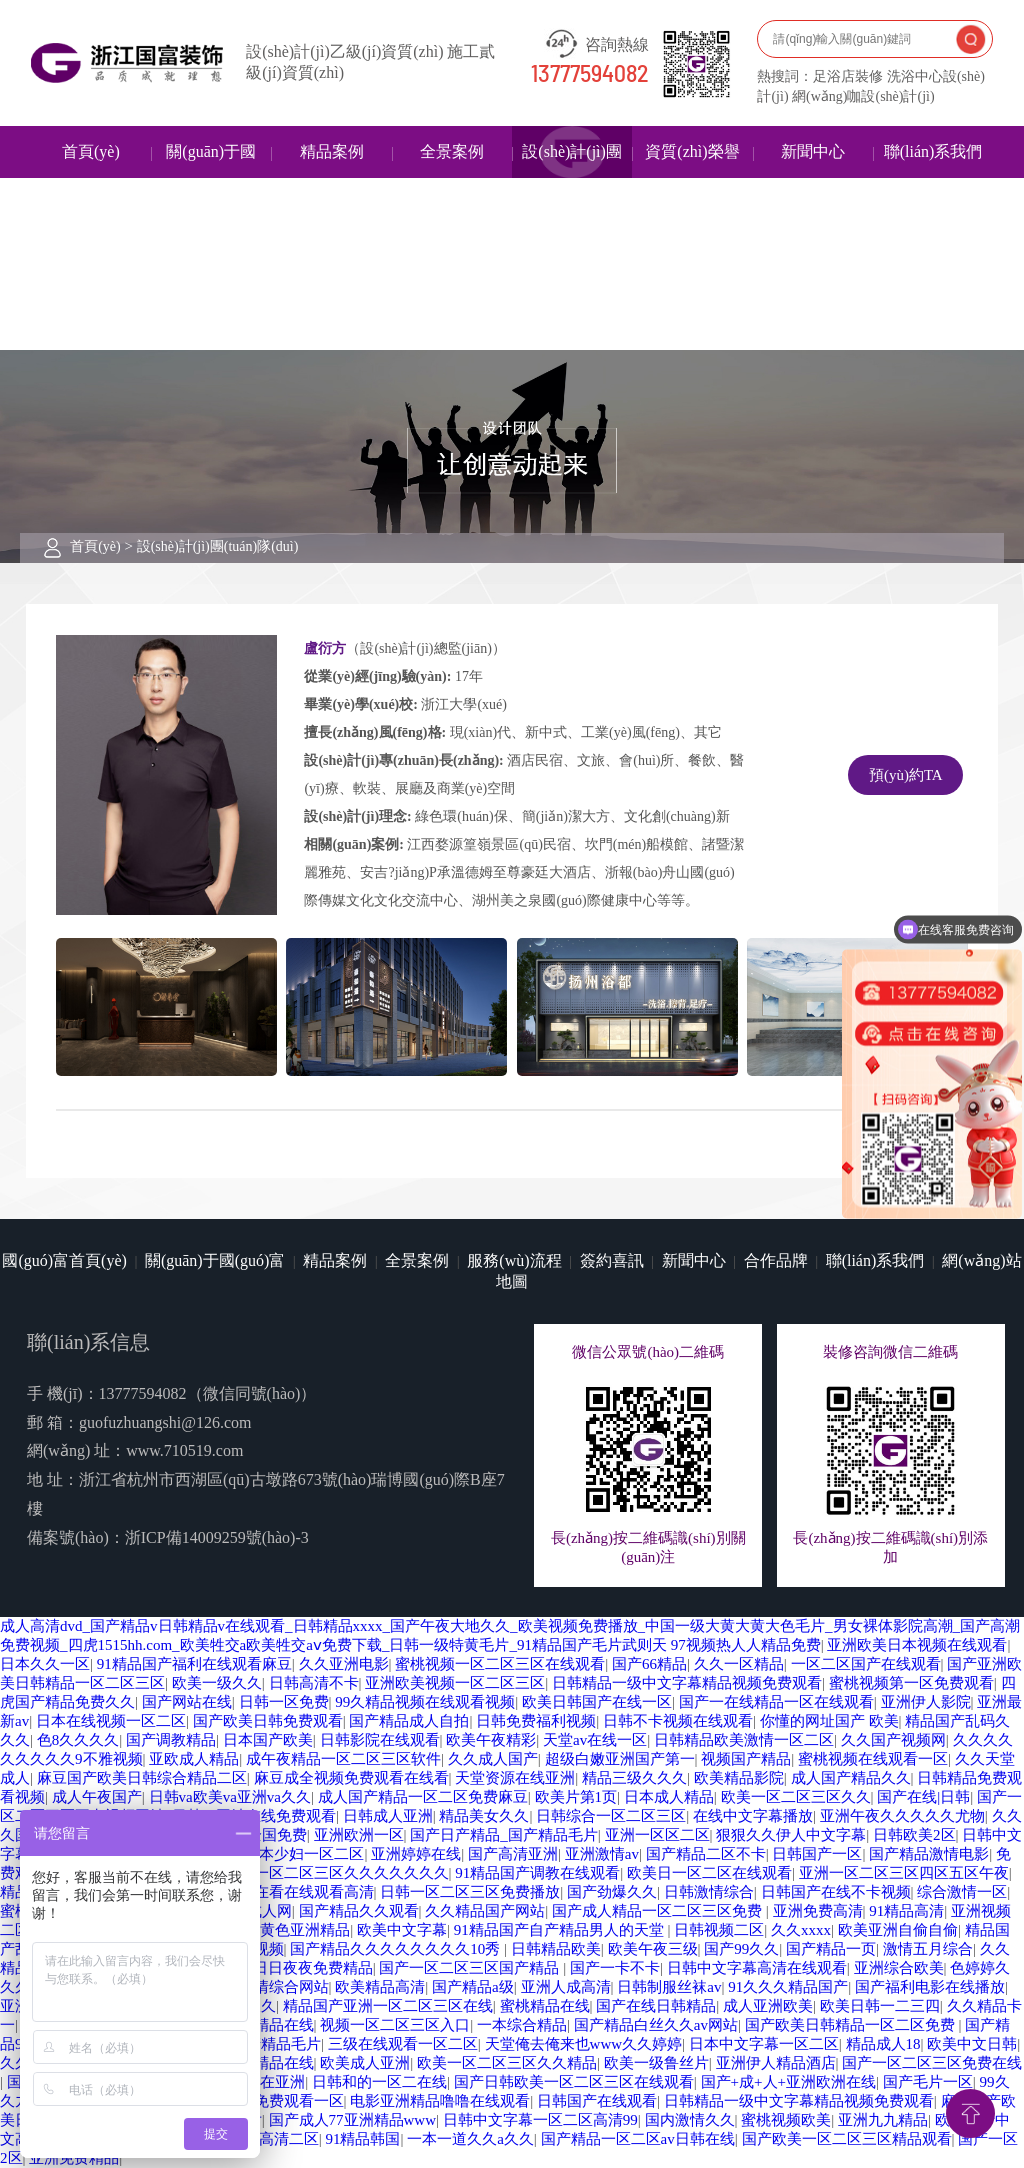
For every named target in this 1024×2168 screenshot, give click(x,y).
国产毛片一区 (928, 2082)
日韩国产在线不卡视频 (836, 1892)
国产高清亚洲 (513, 1854)
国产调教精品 (171, 1740)
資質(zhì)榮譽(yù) (692, 177)
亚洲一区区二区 (657, 1835)
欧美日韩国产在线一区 (597, 1702)
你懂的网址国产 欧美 (829, 1721)
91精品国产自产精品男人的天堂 (561, 1930)
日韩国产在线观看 (597, 2101)
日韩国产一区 (817, 1854)
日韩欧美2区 (914, 1835)
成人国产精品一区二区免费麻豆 (423, 1797)
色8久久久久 (78, 1740)
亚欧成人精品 (194, 1759)
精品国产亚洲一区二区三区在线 (388, 2006)
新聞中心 (813, 151)
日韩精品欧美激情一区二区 (744, 1740)
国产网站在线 (187, 1702)
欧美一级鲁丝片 (656, 2063)
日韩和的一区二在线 (379, 2082)
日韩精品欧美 (556, 1949)
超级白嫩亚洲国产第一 (620, 1759)
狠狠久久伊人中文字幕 (791, 1835)
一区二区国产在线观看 (866, 1664)
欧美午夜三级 (653, 1949)
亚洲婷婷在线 (416, 1854)
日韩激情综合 (709, 1892)
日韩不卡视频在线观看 (678, 1721)
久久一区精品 (739, 1664)
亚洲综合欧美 (899, 1968)
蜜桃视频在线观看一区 (873, 1759)
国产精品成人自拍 (409, 1721)
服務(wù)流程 (514, 1260)
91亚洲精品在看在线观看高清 (276, 1892)
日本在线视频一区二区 (111, 1721)
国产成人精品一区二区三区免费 (659, 1911)
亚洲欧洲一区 (359, 1835)
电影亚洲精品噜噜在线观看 (440, 2101)
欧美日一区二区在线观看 (709, 1873)
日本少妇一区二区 (304, 1854)
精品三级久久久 (634, 1778)
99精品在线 (276, 2025)
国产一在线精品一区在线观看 (776, 1702)
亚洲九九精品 (883, 2120)
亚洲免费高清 (818, 1911)
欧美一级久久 (217, 1683)
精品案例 (332, 151)
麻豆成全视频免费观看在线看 (351, 1778)
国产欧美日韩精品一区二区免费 (852, 2025)
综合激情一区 (962, 1892)
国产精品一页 (831, 1949)
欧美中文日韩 (972, 2044)
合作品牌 (776, 1260)
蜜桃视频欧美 (786, 2120)
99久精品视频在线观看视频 (425, 1702)
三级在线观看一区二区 (403, 2044)
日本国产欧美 (268, 1740)
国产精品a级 (473, 1987)
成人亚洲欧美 (768, 2006)
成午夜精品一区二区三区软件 (343, 1759)
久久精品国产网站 (485, 1911)
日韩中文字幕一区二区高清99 (540, 2120)
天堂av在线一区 (595, 1740)
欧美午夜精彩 (491, 1740)
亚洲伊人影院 (926, 1702)
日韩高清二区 (274, 2139)
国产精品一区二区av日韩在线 (638, 2139)
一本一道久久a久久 (470, 2139)
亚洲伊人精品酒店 (776, 2063)
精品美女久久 (484, 1816)
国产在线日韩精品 (656, 2006)
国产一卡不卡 (615, 1968)
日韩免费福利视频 (536, 1721)
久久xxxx (801, 1930)
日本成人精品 (669, 1797)
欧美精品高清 (380, 1987)
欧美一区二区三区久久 (796, 1797)
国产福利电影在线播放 (930, 1987)
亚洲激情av (602, 1854)
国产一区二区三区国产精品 (471, 1968)
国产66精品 (649, 1664)
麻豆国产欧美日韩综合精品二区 (142, 1778)
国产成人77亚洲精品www (353, 2120)
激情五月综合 (928, 1949)
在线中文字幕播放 (753, 1816)
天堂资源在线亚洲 (515, 1778)
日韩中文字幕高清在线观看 (757, 1968)
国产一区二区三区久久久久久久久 (336, 1873)
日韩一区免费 (284, 1702)
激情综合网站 (284, 1987)
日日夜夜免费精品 (313, 1968)
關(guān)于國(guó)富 (211, 177)
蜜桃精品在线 (545, 2006)
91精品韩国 (362, 2139)
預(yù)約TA (906, 775)
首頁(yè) (91, 151)
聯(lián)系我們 (933, 151)
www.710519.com (184, 1450)
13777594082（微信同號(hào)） (208, 1393)
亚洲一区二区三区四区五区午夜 (904, 1873)
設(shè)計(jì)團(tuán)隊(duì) (572, 177)
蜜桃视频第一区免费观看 (911, 1683)
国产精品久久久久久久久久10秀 (397, 1949)
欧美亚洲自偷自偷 (898, 1930)
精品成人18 (883, 2044)
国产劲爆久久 (612, 1892)
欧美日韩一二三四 (880, 2006)
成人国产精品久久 (851, 1778)
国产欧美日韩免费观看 (268, 1721)
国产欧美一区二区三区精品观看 (847, 2139)
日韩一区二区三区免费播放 (470, 1892)
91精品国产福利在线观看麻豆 (194, 1664)
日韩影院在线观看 (380, 1740)
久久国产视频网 (893, 1740)
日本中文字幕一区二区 (764, 2044)
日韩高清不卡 (314, 1683)
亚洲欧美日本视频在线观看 (917, 1645)
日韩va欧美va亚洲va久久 (230, 1797)
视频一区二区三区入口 (395, 2025)
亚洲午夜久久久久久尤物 (902, 1816)
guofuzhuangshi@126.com (165, 1422)
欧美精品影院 (739, 1778)
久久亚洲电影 (344, 1664)
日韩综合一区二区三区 (611, 1816)
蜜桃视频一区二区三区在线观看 (500, 1664)
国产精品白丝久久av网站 (656, 2025)
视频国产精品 (746, 1759)
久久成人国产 (493, 1759)
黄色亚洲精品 (305, 1930)
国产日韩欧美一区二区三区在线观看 (574, 2082)
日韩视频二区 (719, 1930)
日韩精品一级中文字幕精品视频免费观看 (687, 1683)
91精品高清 (906, 1911)
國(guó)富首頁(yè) (64, 1260)
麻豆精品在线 (269, 2063)
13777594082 (590, 75)
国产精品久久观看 (359, 1911)
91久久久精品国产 (788, 1987)
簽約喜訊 (612, 1260)
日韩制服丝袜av (669, 1987)
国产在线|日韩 (923, 1797)
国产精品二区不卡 (706, 1854)
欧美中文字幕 (402, 1930)
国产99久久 (741, 1949)
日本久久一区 (45, 1664)
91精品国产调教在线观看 (537, 1873)
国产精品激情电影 (929, 1854)
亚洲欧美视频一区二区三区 (455, 1683)
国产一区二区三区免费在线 (932, 2063)
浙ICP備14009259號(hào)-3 (217, 1537)
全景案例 (452, 151)
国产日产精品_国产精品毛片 (504, 1835)
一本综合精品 (522, 2025)
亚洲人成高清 (566, 1987)
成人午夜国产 (97, 1797)
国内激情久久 (690, 2120)
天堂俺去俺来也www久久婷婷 (584, 2044)
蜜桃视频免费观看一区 (269, 2101)
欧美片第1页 (576, 1797)
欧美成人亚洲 (365, 2063)
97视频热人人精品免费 (746, 1645)
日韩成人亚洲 (388, 1816)
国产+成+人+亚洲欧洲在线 (788, 2082)
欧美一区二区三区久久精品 (507, 2063)
